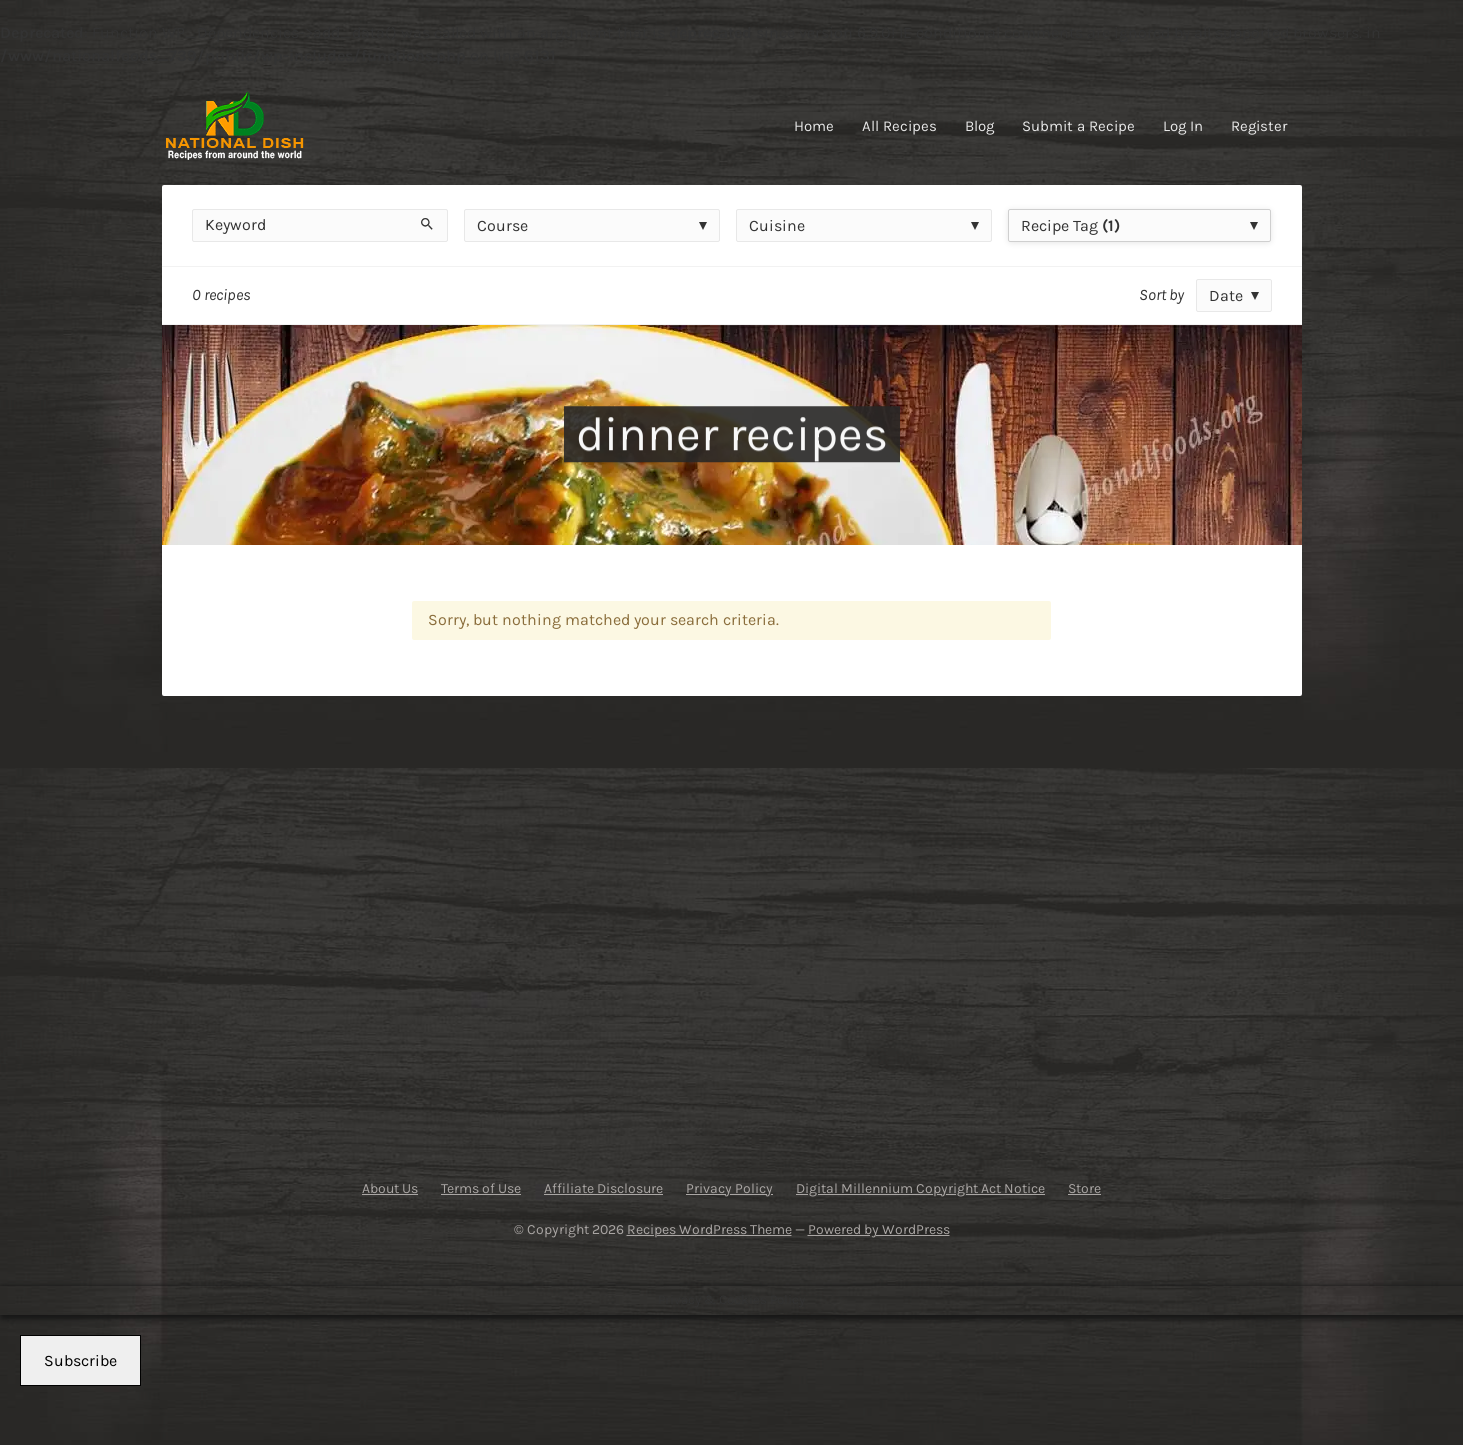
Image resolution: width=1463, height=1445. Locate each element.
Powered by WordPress (879, 1229)
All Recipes (899, 126)
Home (814, 126)
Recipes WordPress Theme (709, 1229)
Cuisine (777, 225)
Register (1259, 126)
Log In (1183, 126)
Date (1226, 295)
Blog (979, 126)
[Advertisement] (361, 928)
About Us (390, 1188)
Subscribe (80, 1360)
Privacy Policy (729, 1188)
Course (502, 225)
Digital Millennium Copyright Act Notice (920, 1188)
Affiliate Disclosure (603, 1188)
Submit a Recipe (1078, 126)
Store (1084, 1188)
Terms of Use (481, 1188)
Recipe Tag (1070, 225)
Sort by (1161, 294)
